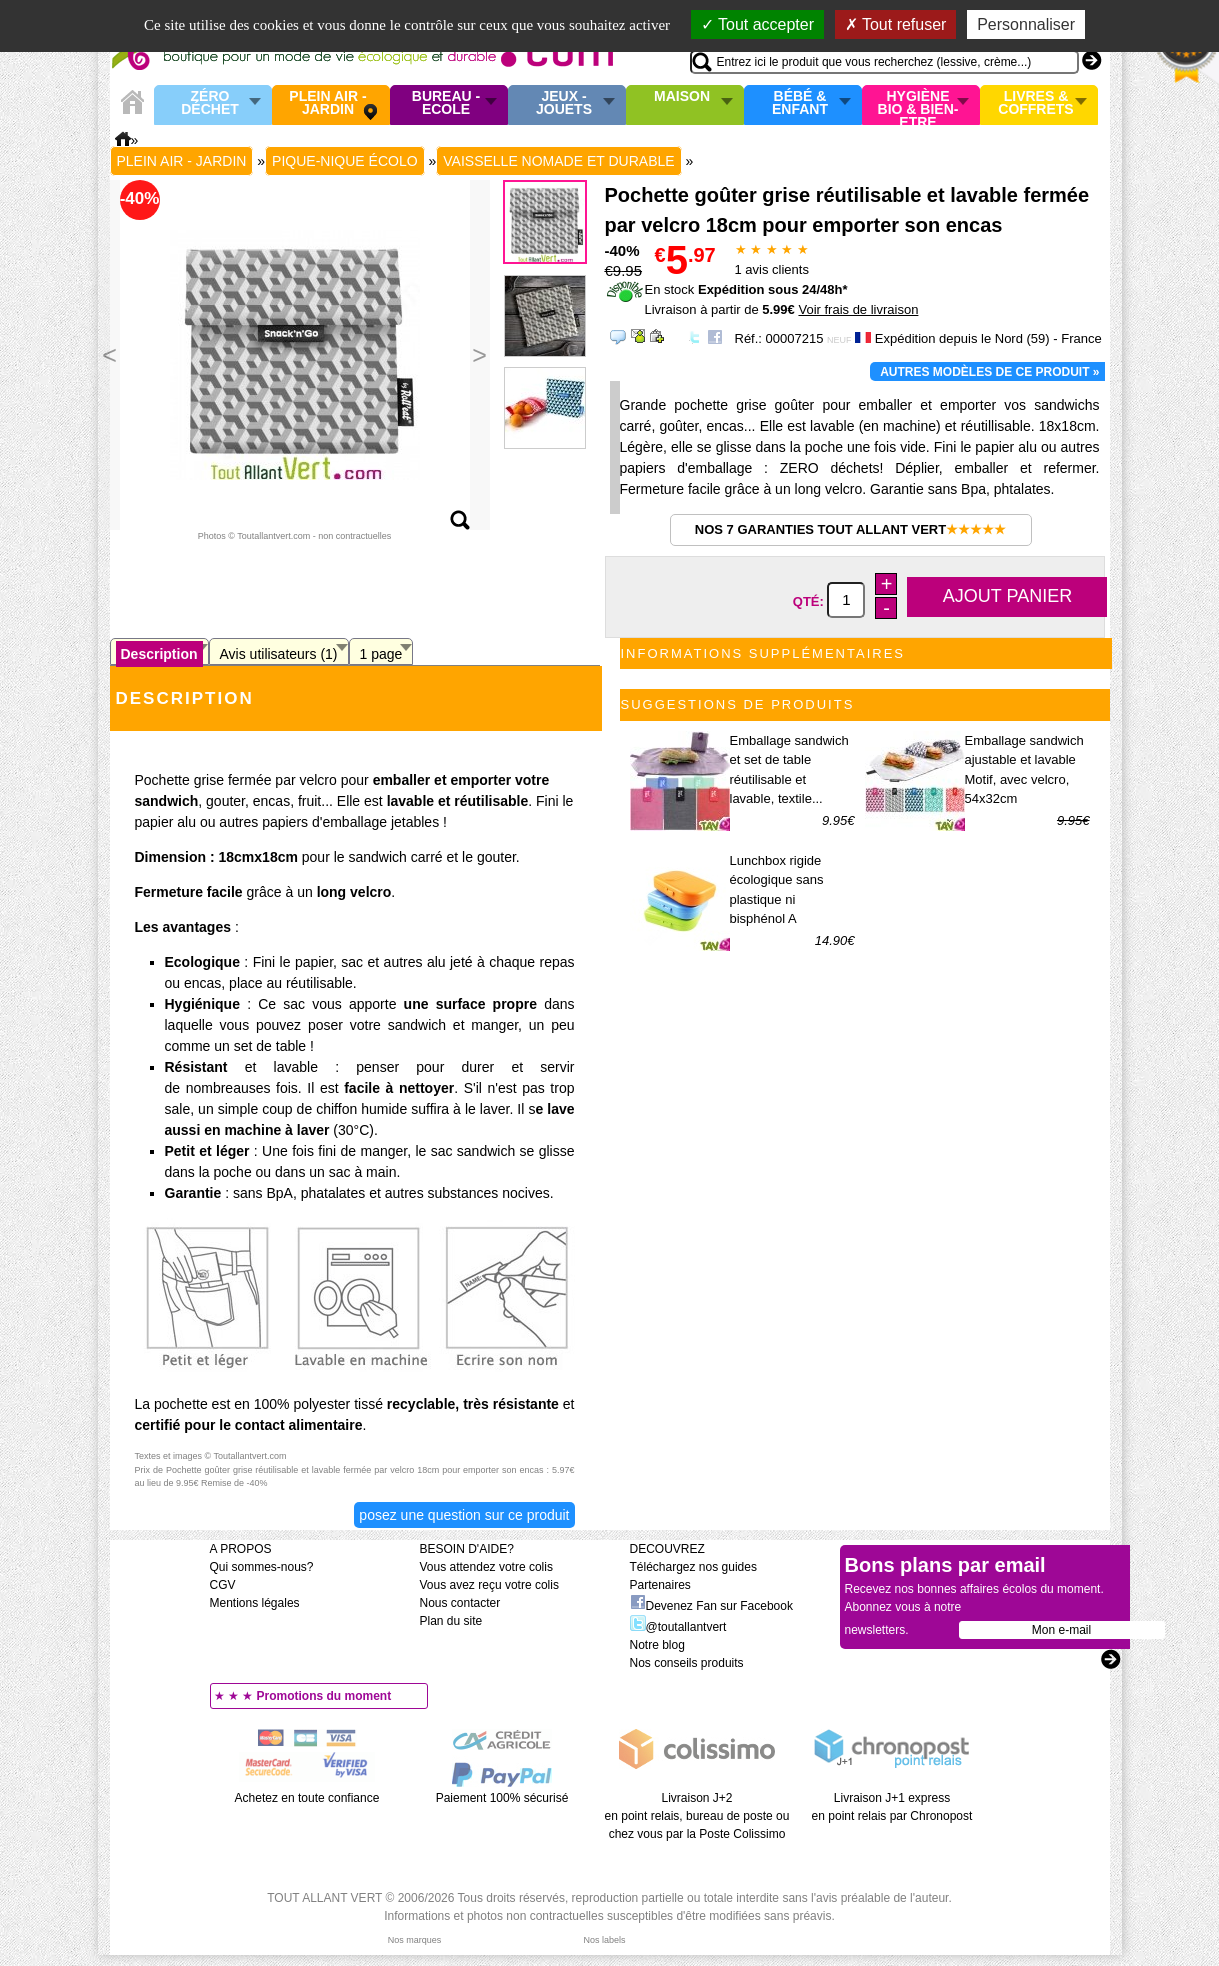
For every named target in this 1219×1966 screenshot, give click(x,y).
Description (159, 654)
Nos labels (604, 1940)
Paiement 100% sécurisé (502, 1798)
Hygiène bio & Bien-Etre (918, 105)
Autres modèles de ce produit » (989, 372)
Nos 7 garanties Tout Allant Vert (850, 529)
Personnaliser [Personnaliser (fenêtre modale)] (1026, 24)
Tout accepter (757, 24)
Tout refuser (896, 24)
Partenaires (660, 1585)
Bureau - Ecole (446, 103)
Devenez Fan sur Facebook (711, 1606)
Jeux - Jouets (564, 103)
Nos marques (415, 1940)
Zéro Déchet (210, 103)
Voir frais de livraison (858, 309)
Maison (682, 97)
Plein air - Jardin (327, 103)
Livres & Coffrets (1035, 103)
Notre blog (657, 1645)
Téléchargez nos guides (693, 1567)
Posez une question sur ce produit (464, 1515)
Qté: (810, 600)
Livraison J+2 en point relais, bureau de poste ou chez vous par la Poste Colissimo (697, 1816)
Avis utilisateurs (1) (279, 654)
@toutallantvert (678, 1627)
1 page (381, 654)
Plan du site (451, 1621)
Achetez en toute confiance (307, 1798)
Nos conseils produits (687, 1663)
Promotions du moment (324, 1696)
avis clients (772, 269)
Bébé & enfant (800, 103)
